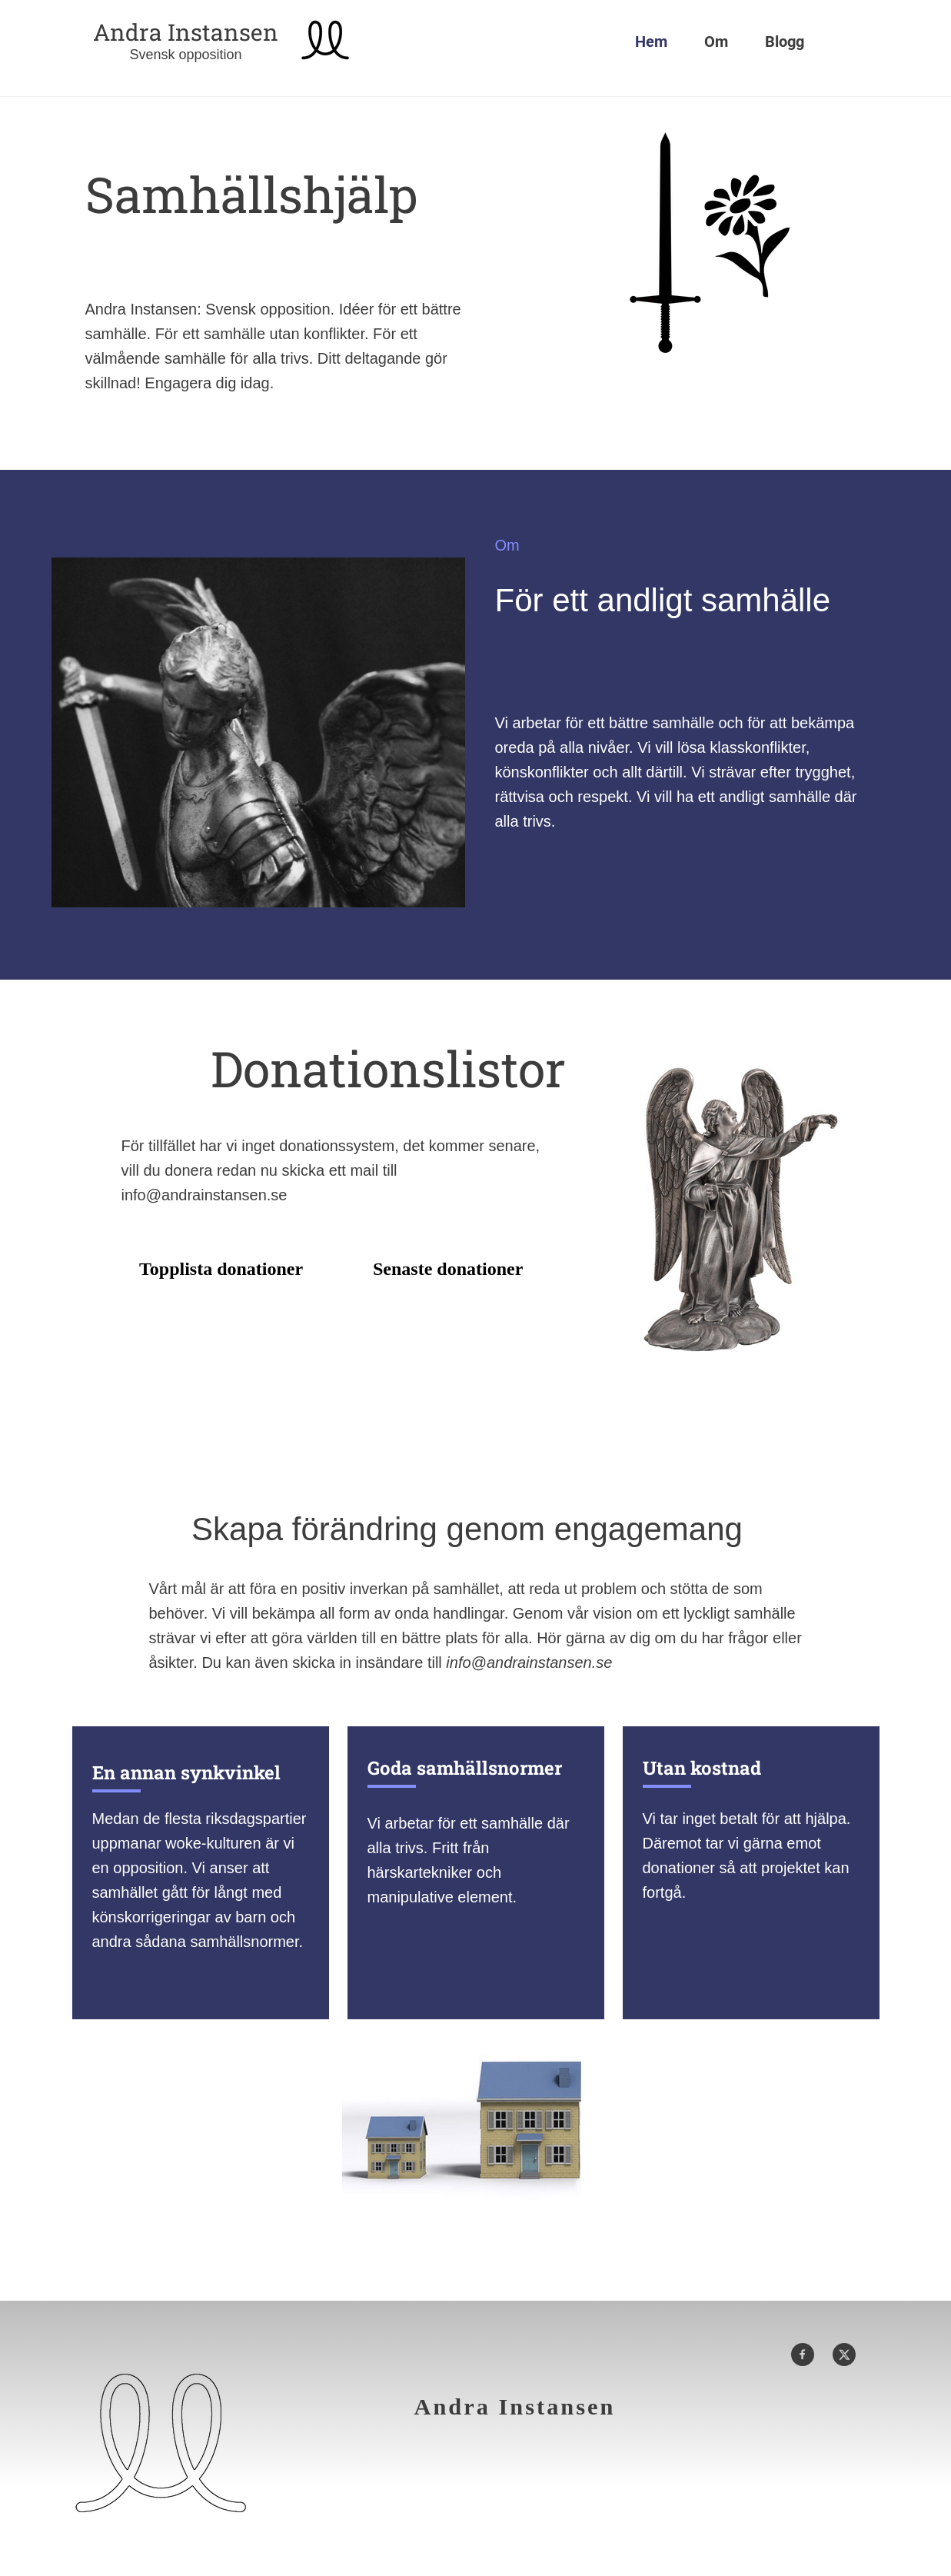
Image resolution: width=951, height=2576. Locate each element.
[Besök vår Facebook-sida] (802, 2354)
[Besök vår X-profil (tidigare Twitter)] (844, 2354)
